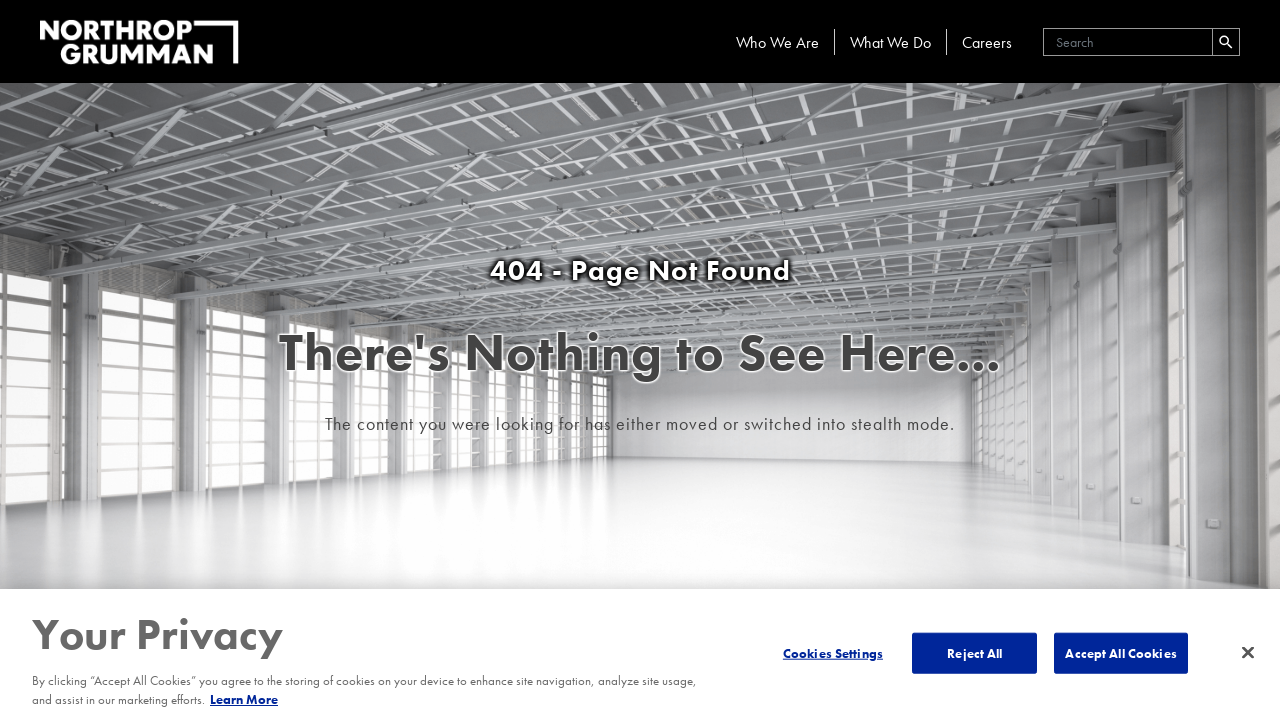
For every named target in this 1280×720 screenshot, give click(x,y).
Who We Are (777, 42)
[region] (640, 654)
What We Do (890, 42)
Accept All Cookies (1120, 652)
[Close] (1248, 652)
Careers (987, 42)
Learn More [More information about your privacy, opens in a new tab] (244, 699)
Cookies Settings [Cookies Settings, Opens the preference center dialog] (833, 652)
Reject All (974, 652)
